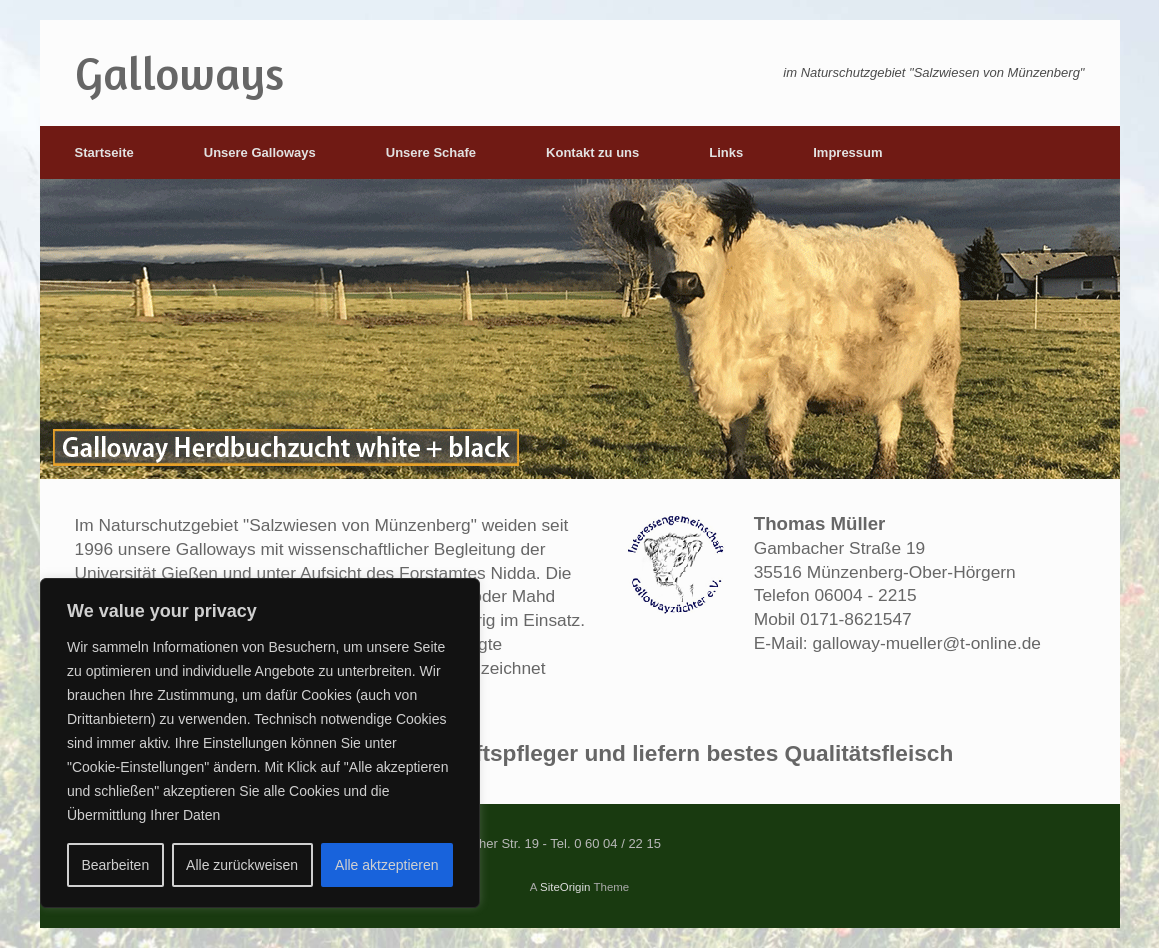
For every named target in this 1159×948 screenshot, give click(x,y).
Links (726, 152)
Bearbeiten (115, 865)
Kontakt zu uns (592, 152)
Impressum (847, 152)
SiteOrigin (565, 887)
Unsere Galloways (260, 152)
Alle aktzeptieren (387, 865)
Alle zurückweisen (242, 865)
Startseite (104, 152)
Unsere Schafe (431, 152)
